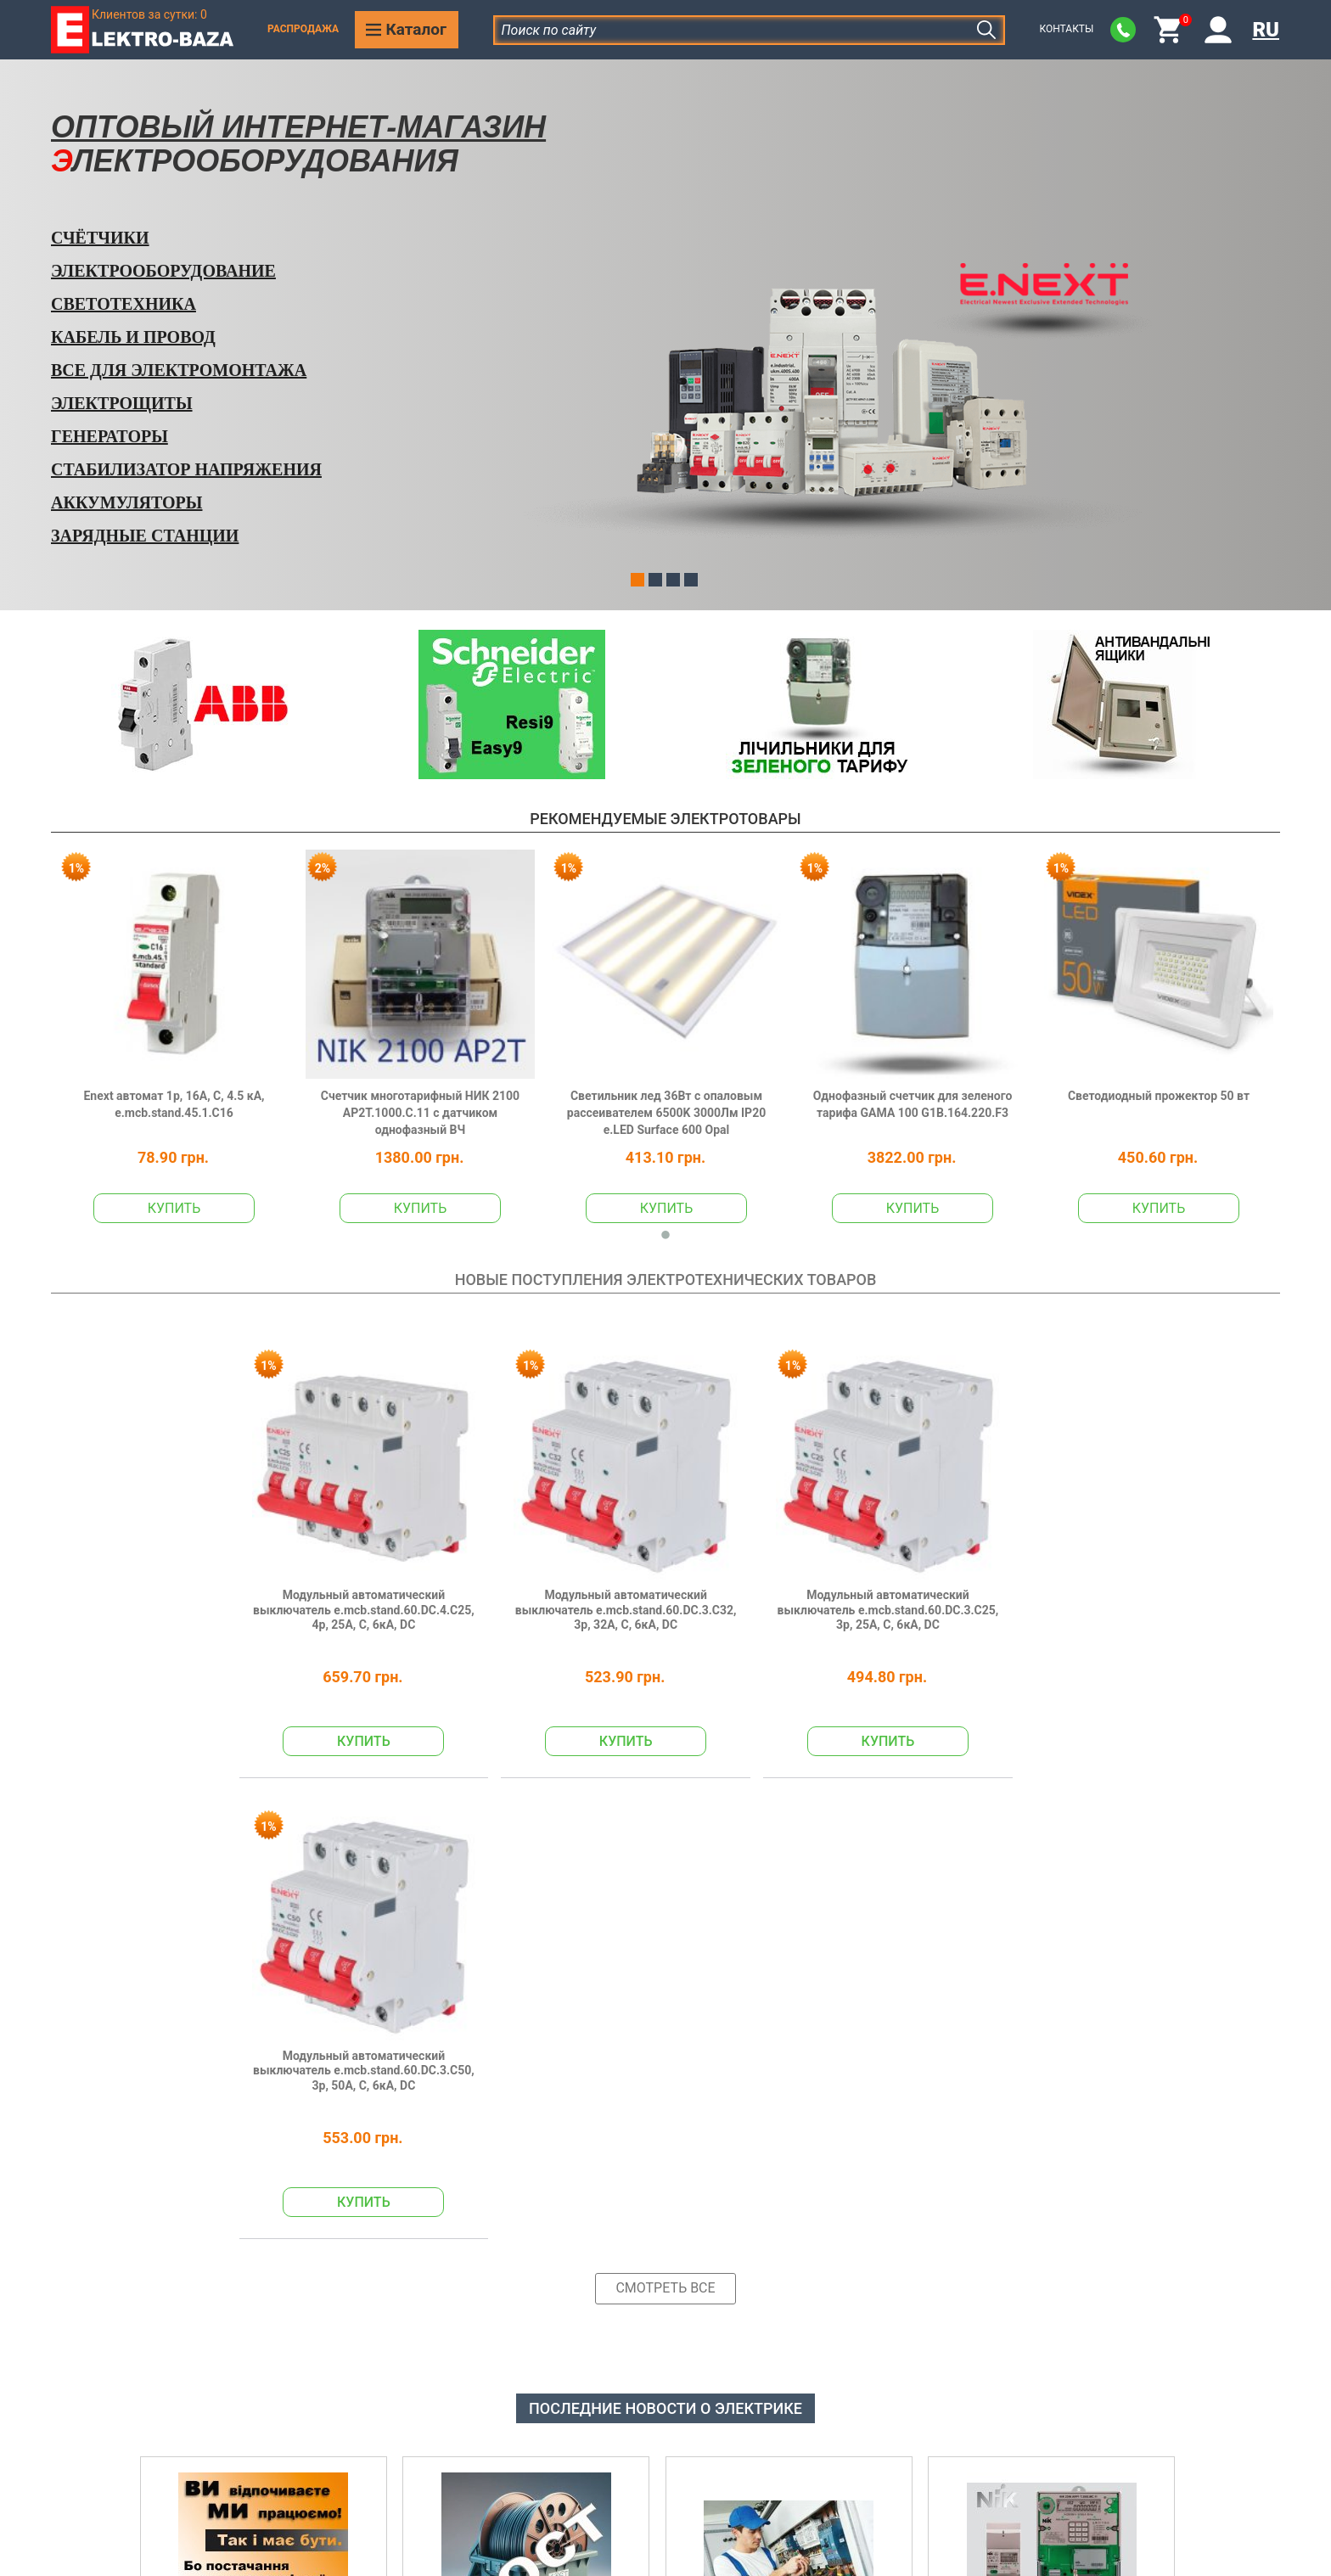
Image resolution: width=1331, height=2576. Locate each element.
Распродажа (303, 29)
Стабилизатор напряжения (186, 469)
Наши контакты (515, 2446)
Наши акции (1064, 2411)
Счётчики (100, 237)
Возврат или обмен (526, 2514)
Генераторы (109, 436)
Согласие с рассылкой (817, 2446)
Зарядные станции (145, 535)
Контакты (1066, 29)
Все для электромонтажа (178, 370)
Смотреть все (665, 1778)
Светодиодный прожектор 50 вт (1159, 1096)
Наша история (510, 2411)
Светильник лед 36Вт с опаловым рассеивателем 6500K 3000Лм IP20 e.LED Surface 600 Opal (666, 1112)
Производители (1075, 2480)
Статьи (1047, 2446)
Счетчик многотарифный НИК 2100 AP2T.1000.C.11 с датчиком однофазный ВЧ (420, 1112)
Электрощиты (122, 403)
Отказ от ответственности (829, 2480)
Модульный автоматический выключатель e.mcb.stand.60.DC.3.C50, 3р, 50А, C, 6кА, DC (975, 1569)
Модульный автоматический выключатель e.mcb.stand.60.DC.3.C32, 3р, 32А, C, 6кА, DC (550, 1569)
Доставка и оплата (525, 2480)
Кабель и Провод (133, 337)
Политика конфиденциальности (847, 2411)
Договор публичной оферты (834, 2514)
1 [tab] (665, 1235)
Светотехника (123, 304)
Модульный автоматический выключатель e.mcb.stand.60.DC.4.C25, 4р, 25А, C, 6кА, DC (338, 1569)
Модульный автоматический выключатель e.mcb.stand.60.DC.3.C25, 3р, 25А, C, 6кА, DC (763, 1569)
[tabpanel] (174, 1036)
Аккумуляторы (126, 502)
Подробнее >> (193, 2190)
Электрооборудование (163, 270)
